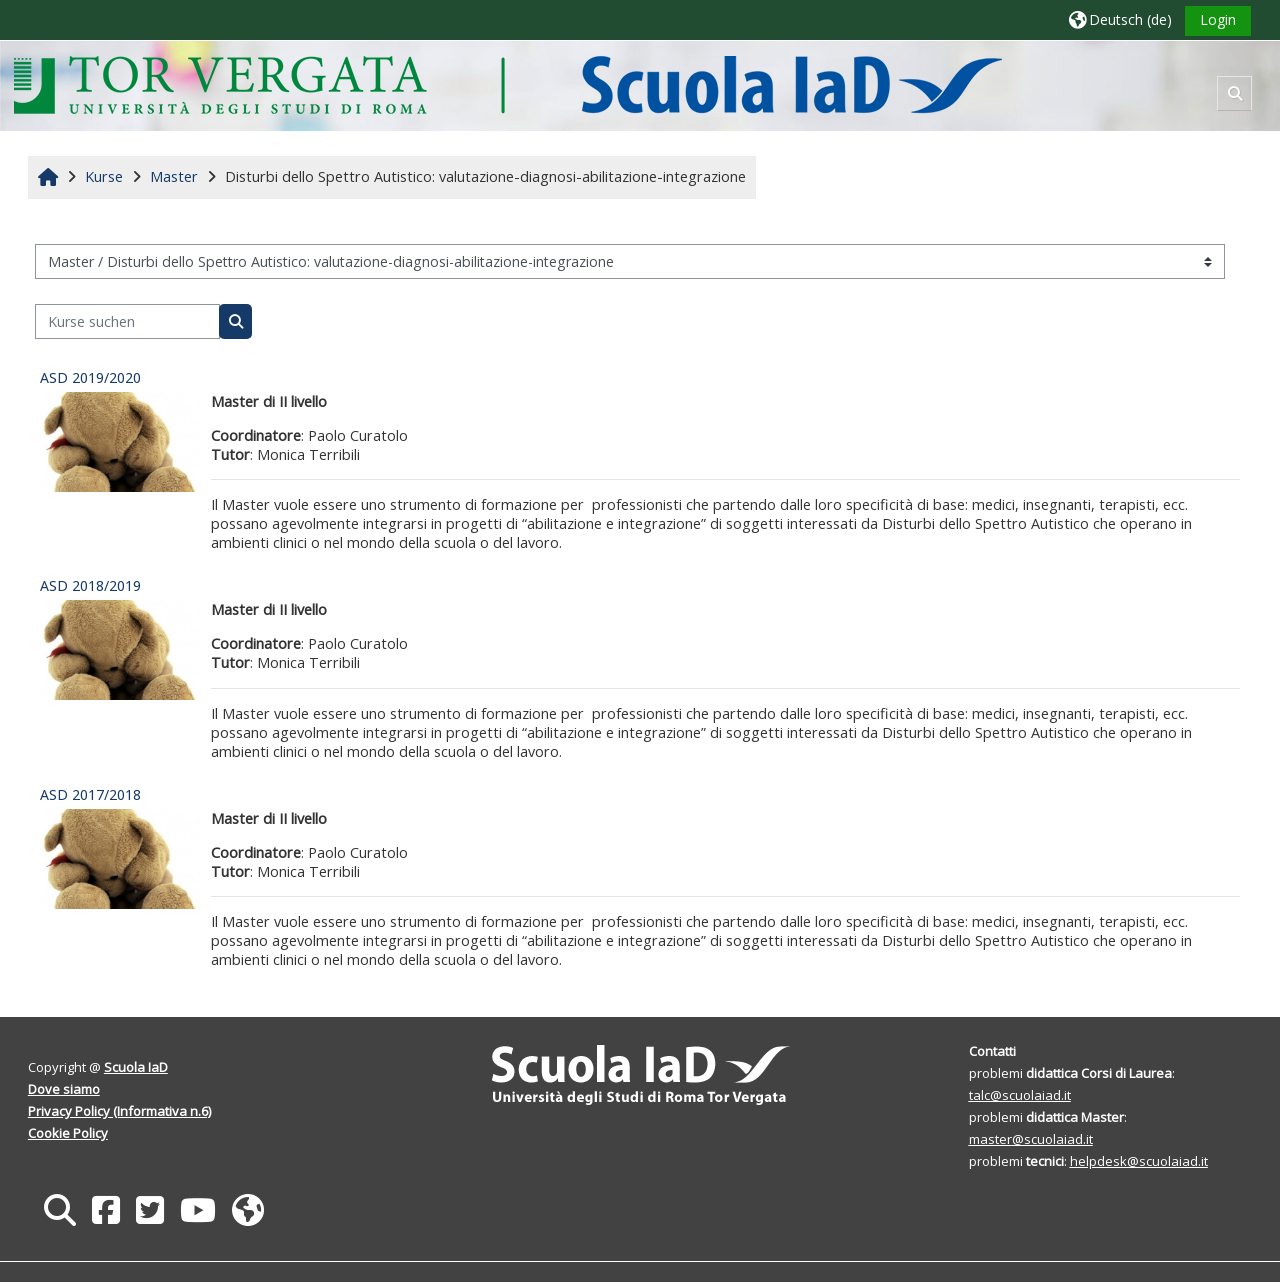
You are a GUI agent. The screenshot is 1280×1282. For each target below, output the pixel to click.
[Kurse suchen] (127, 321)
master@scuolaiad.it (1031, 1139)
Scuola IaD (136, 1067)
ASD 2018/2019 (90, 585)
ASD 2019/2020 (90, 377)
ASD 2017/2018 (90, 794)
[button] (1120, 19)
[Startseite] (507, 84)
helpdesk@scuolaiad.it (1139, 1161)
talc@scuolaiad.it (1020, 1095)
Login (1218, 19)
